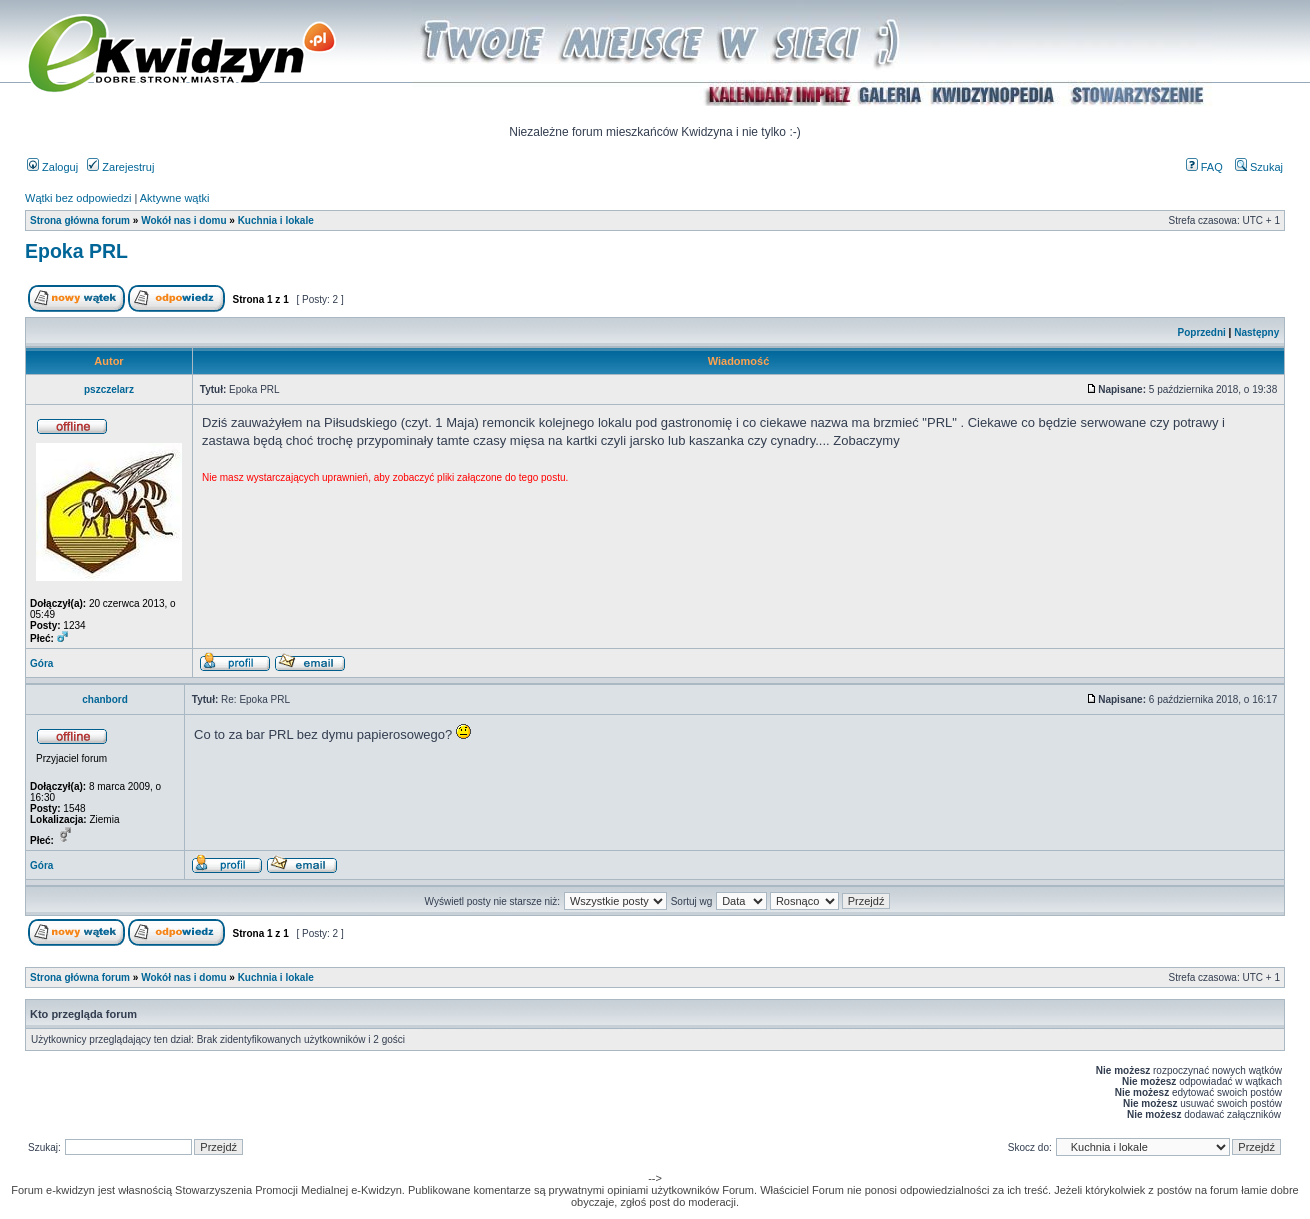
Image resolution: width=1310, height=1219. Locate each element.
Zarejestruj (120, 167)
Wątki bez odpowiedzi (78, 198)
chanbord (105, 699)
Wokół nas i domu (183, 220)
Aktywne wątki (175, 198)
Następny (1256, 332)
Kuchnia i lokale (276, 220)
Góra (41, 663)
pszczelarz (109, 389)
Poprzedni (1202, 332)
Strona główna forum (80, 220)
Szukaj (1259, 167)
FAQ (1204, 167)
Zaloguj (52, 167)
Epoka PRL (76, 251)
